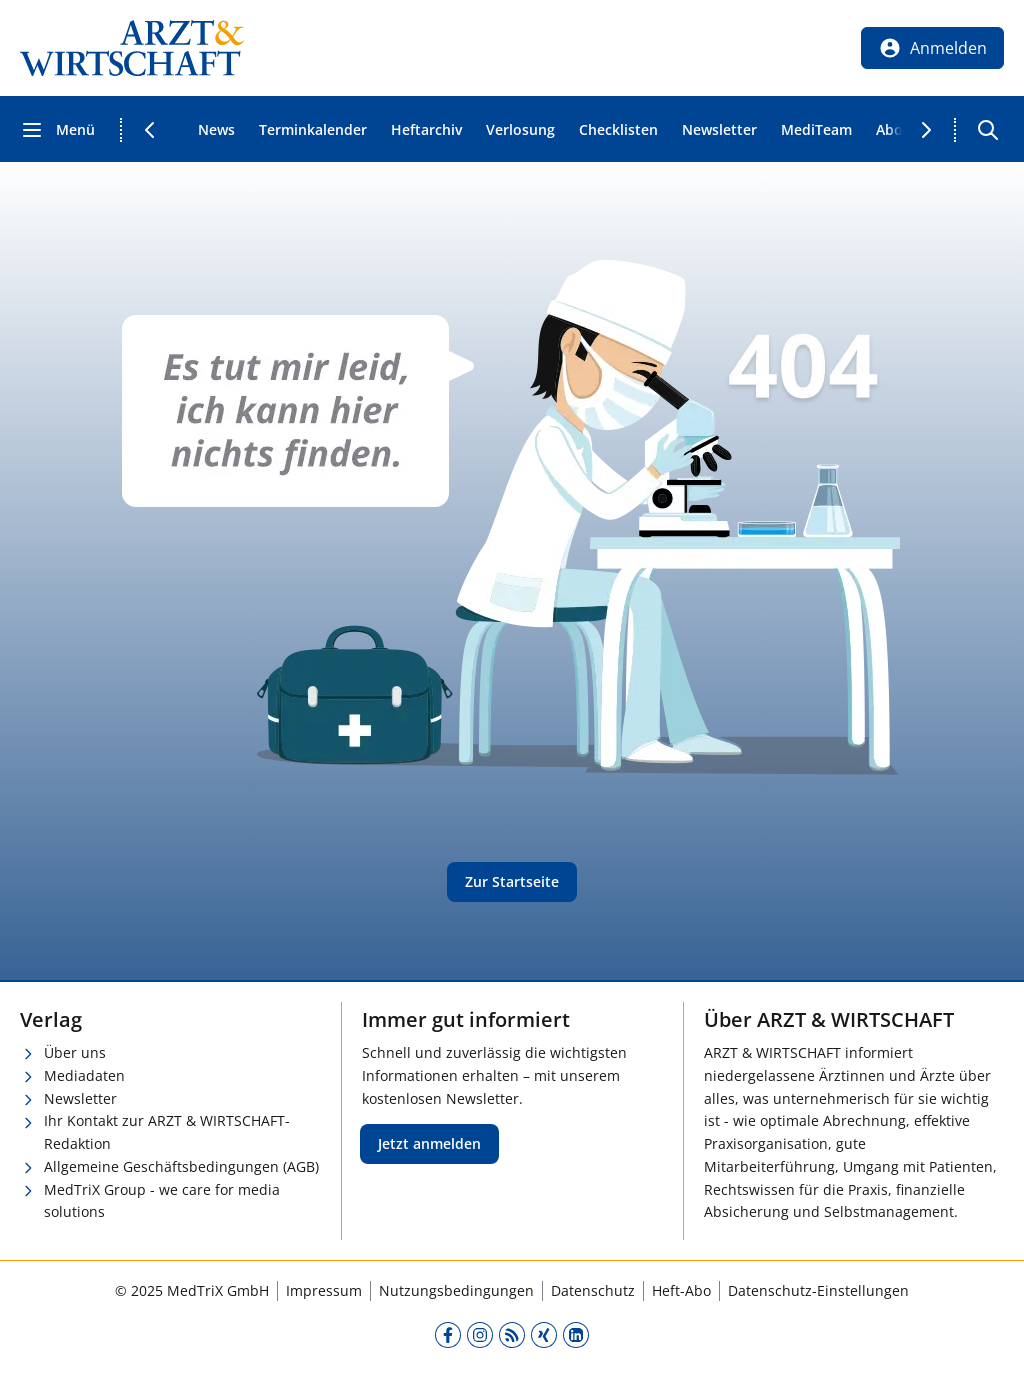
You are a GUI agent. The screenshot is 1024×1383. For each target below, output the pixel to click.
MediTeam (816, 129)
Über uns (75, 1052)
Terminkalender (313, 129)
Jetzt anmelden (429, 1143)
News (216, 129)
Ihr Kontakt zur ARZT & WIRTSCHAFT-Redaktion (167, 1132)
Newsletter (719, 129)
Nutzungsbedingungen (456, 1290)
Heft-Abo (681, 1290)
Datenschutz (593, 1290)
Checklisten (618, 129)
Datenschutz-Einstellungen (818, 1290)
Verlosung (520, 129)
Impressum (324, 1290)
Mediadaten (84, 1075)
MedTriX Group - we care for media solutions (162, 1201)
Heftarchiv (426, 129)
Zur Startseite (512, 881)
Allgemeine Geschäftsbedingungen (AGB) (181, 1166)
